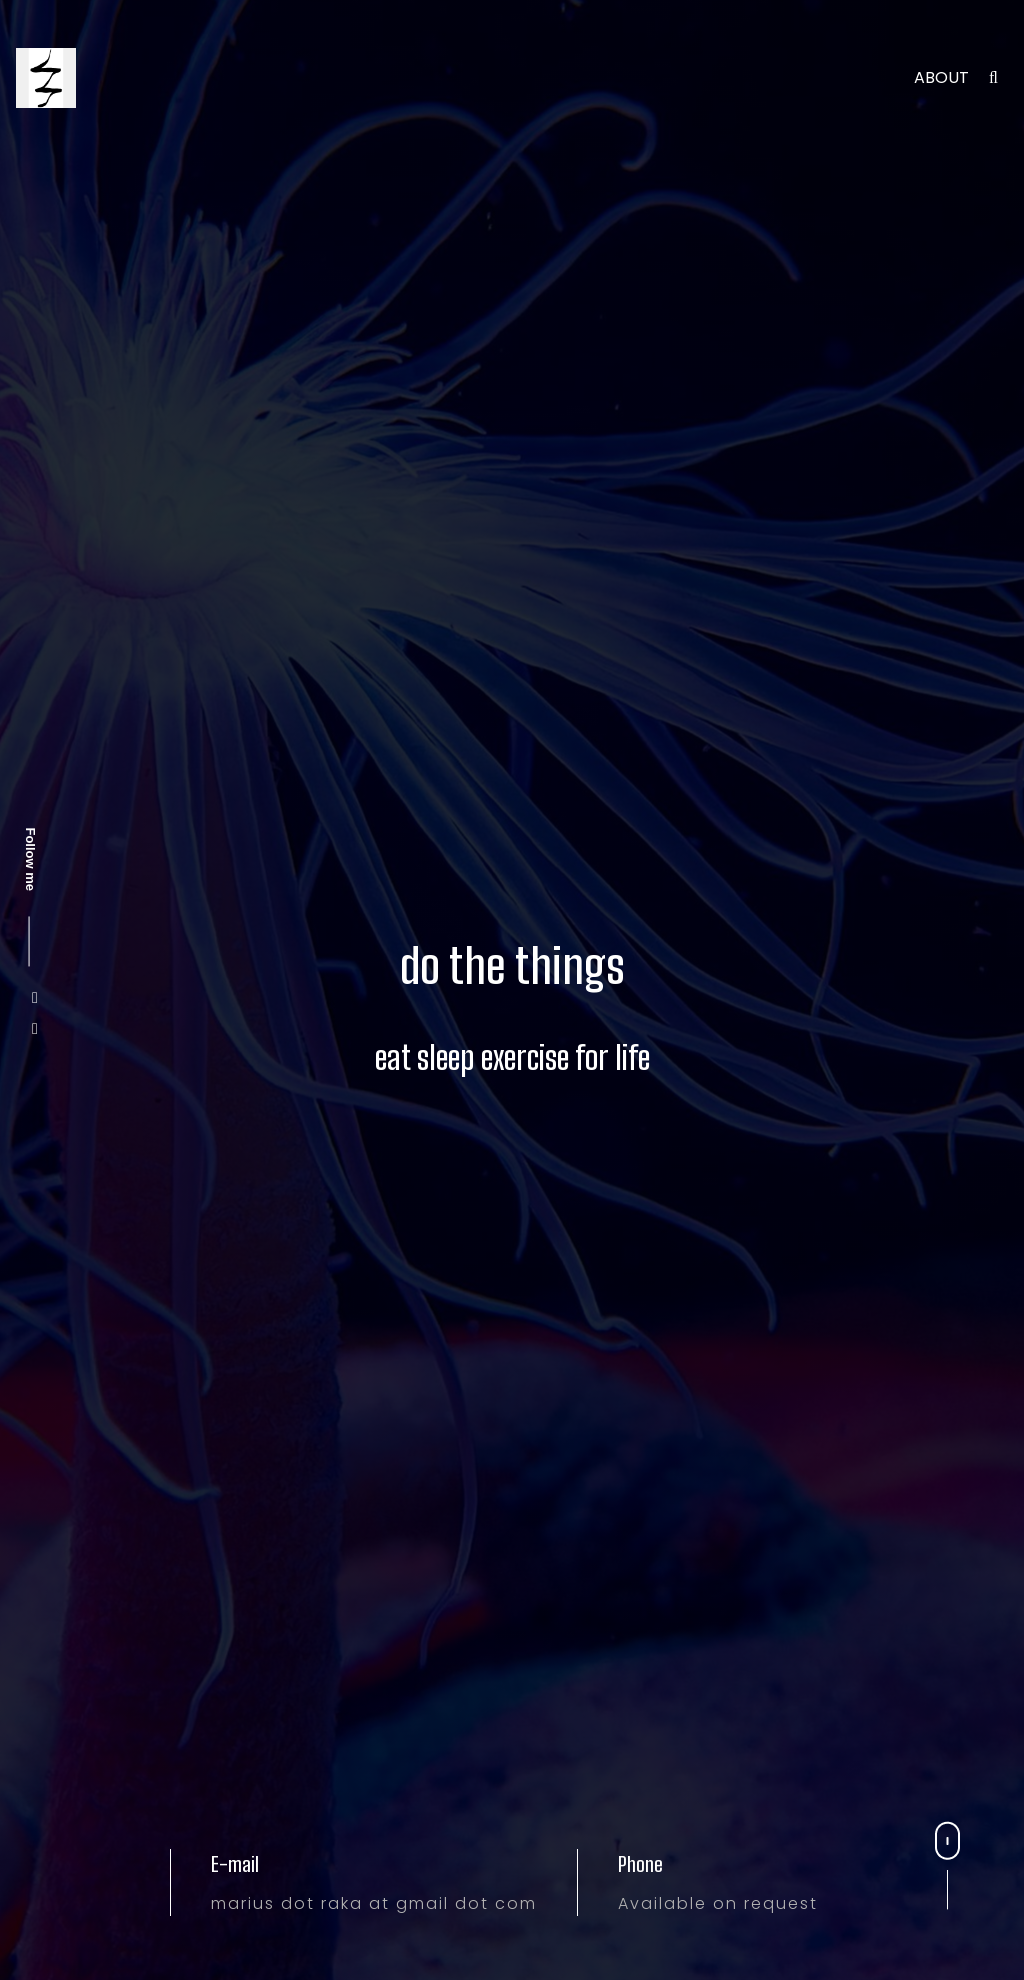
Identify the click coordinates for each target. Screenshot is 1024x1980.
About (941, 77)
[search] (993, 77)
